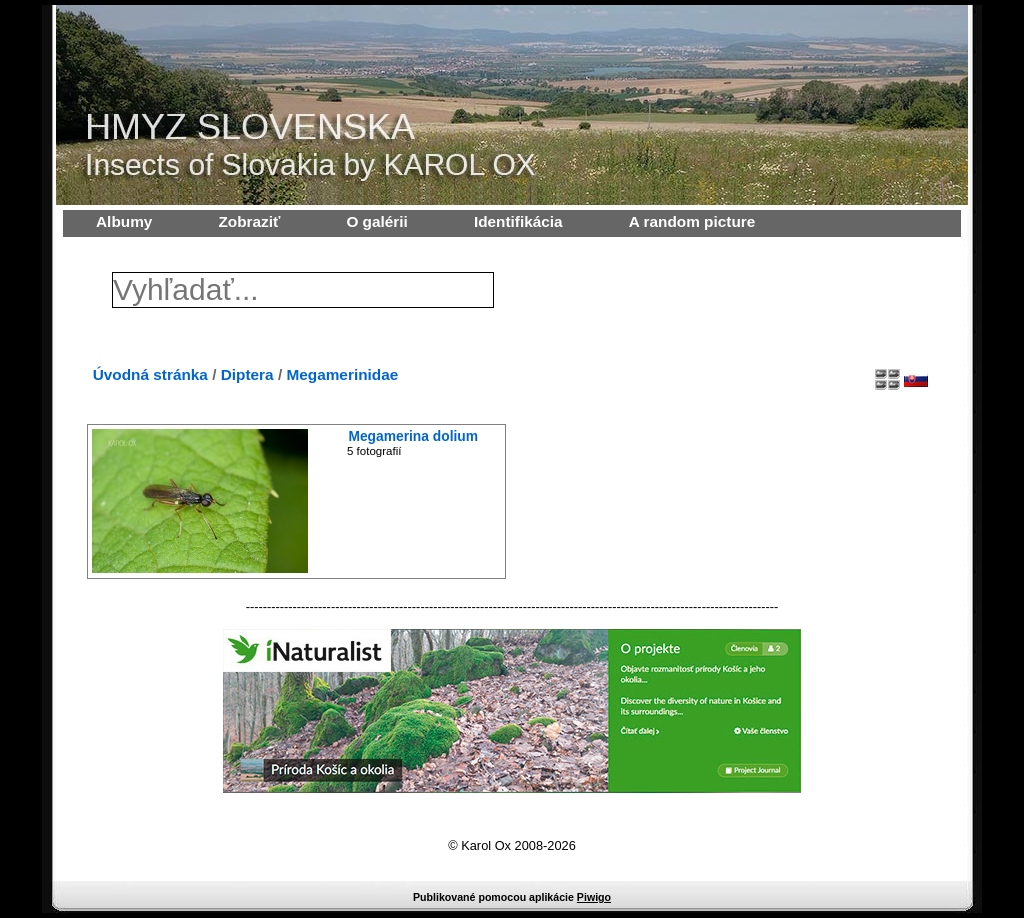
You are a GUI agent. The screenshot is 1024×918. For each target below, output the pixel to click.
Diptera (247, 374)
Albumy (124, 221)
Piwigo (594, 897)
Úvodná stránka (150, 374)
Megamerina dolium (413, 436)
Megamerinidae (342, 374)
